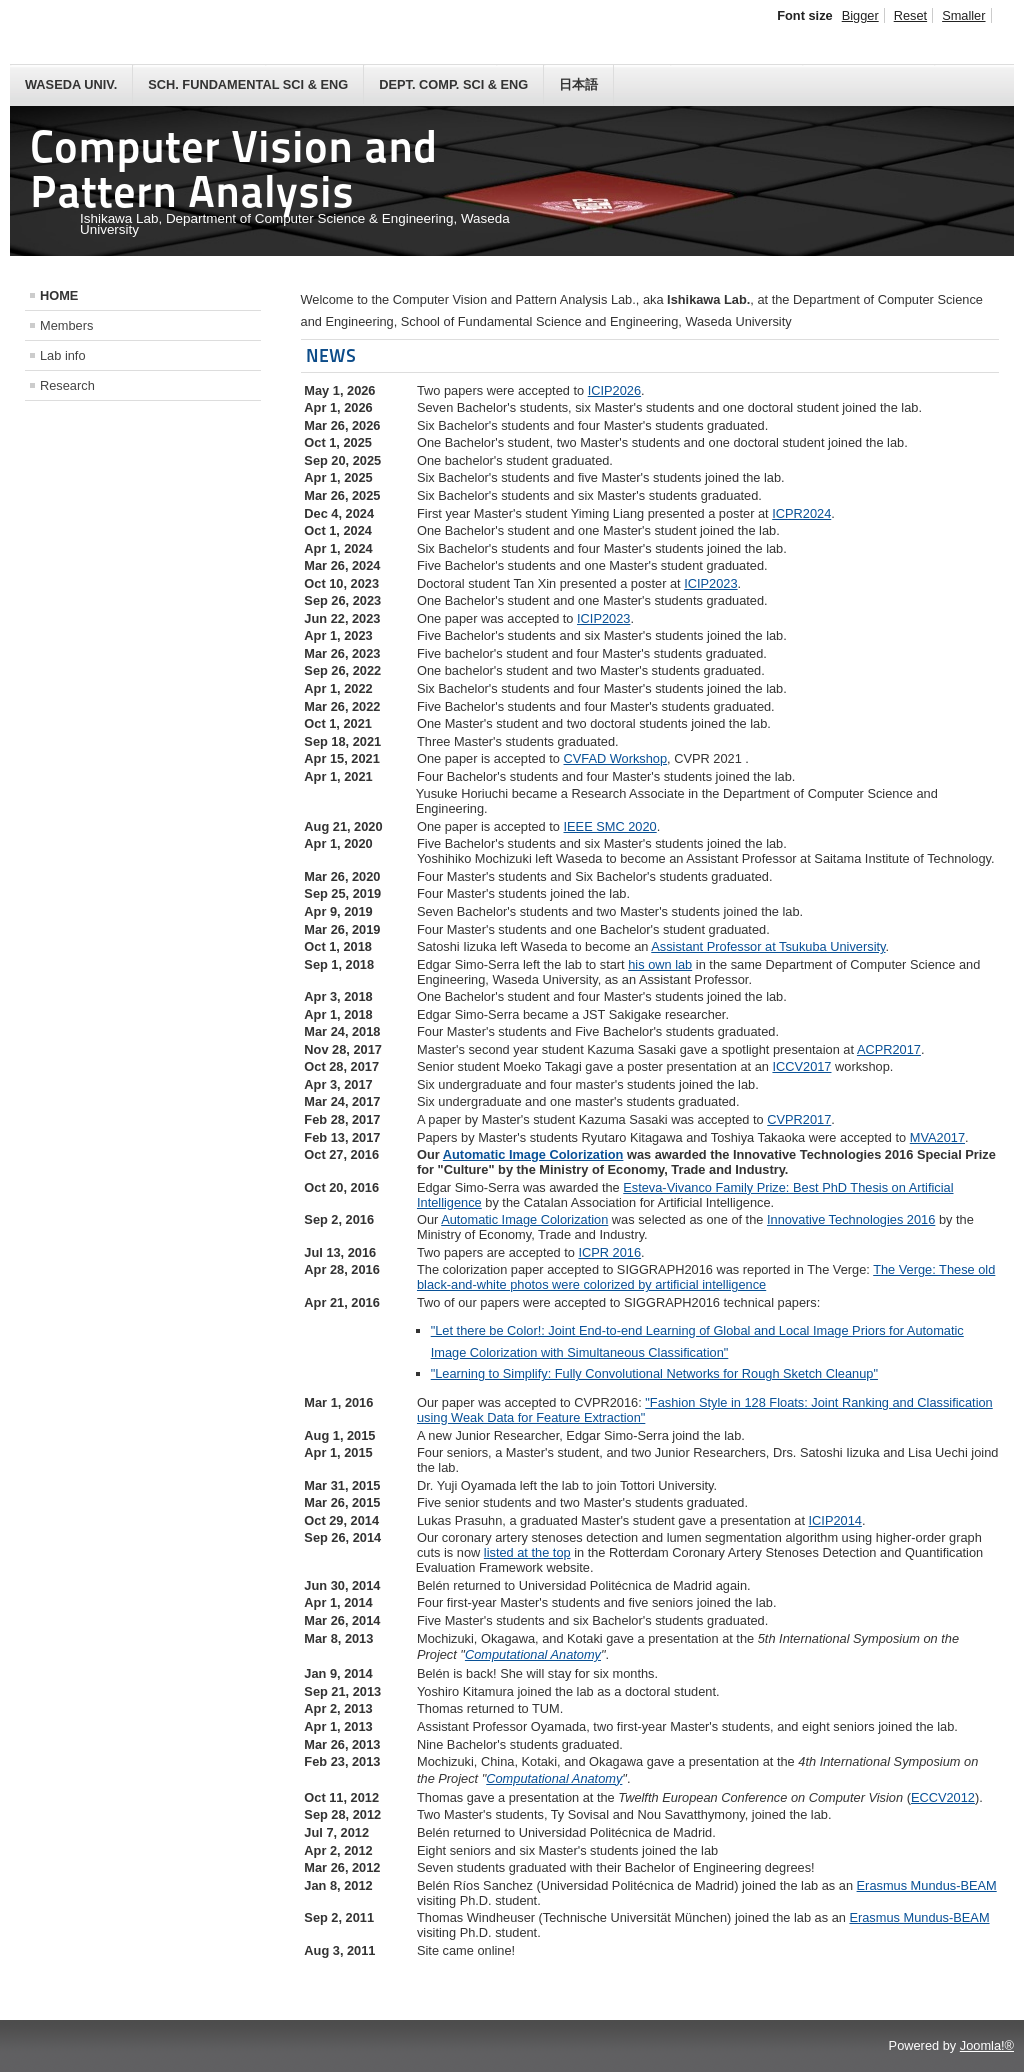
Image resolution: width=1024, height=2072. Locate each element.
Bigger (860, 15)
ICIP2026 (614, 390)
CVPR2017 (799, 1119)
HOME (59, 295)
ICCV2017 (801, 1066)
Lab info (63, 355)
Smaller (963, 15)
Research (67, 385)
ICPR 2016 (609, 1252)
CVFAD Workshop (616, 758)
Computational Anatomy (533, 1654)
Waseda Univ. (71, 84)
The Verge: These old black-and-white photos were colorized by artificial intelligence (706, 1277)
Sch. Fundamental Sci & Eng (248, 84)
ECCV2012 (943, 1797)
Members (66, 325)
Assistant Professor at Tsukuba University (768, 946)
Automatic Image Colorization (533, 1154)
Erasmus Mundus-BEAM (927, 1885)
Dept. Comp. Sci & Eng (453, 84)
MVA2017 (937, 1137)
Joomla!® (987, 2045)
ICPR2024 (801, 513)
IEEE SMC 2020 (610, 826)
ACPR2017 (889, 1049)
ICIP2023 (710, 583)
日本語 (578, 84)
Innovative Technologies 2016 (851, 1219)
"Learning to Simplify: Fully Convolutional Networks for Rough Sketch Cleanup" (654, 1373)
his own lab (660, 964)
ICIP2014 (835, 1520)
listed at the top (527, 1552)
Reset (910, 15)
